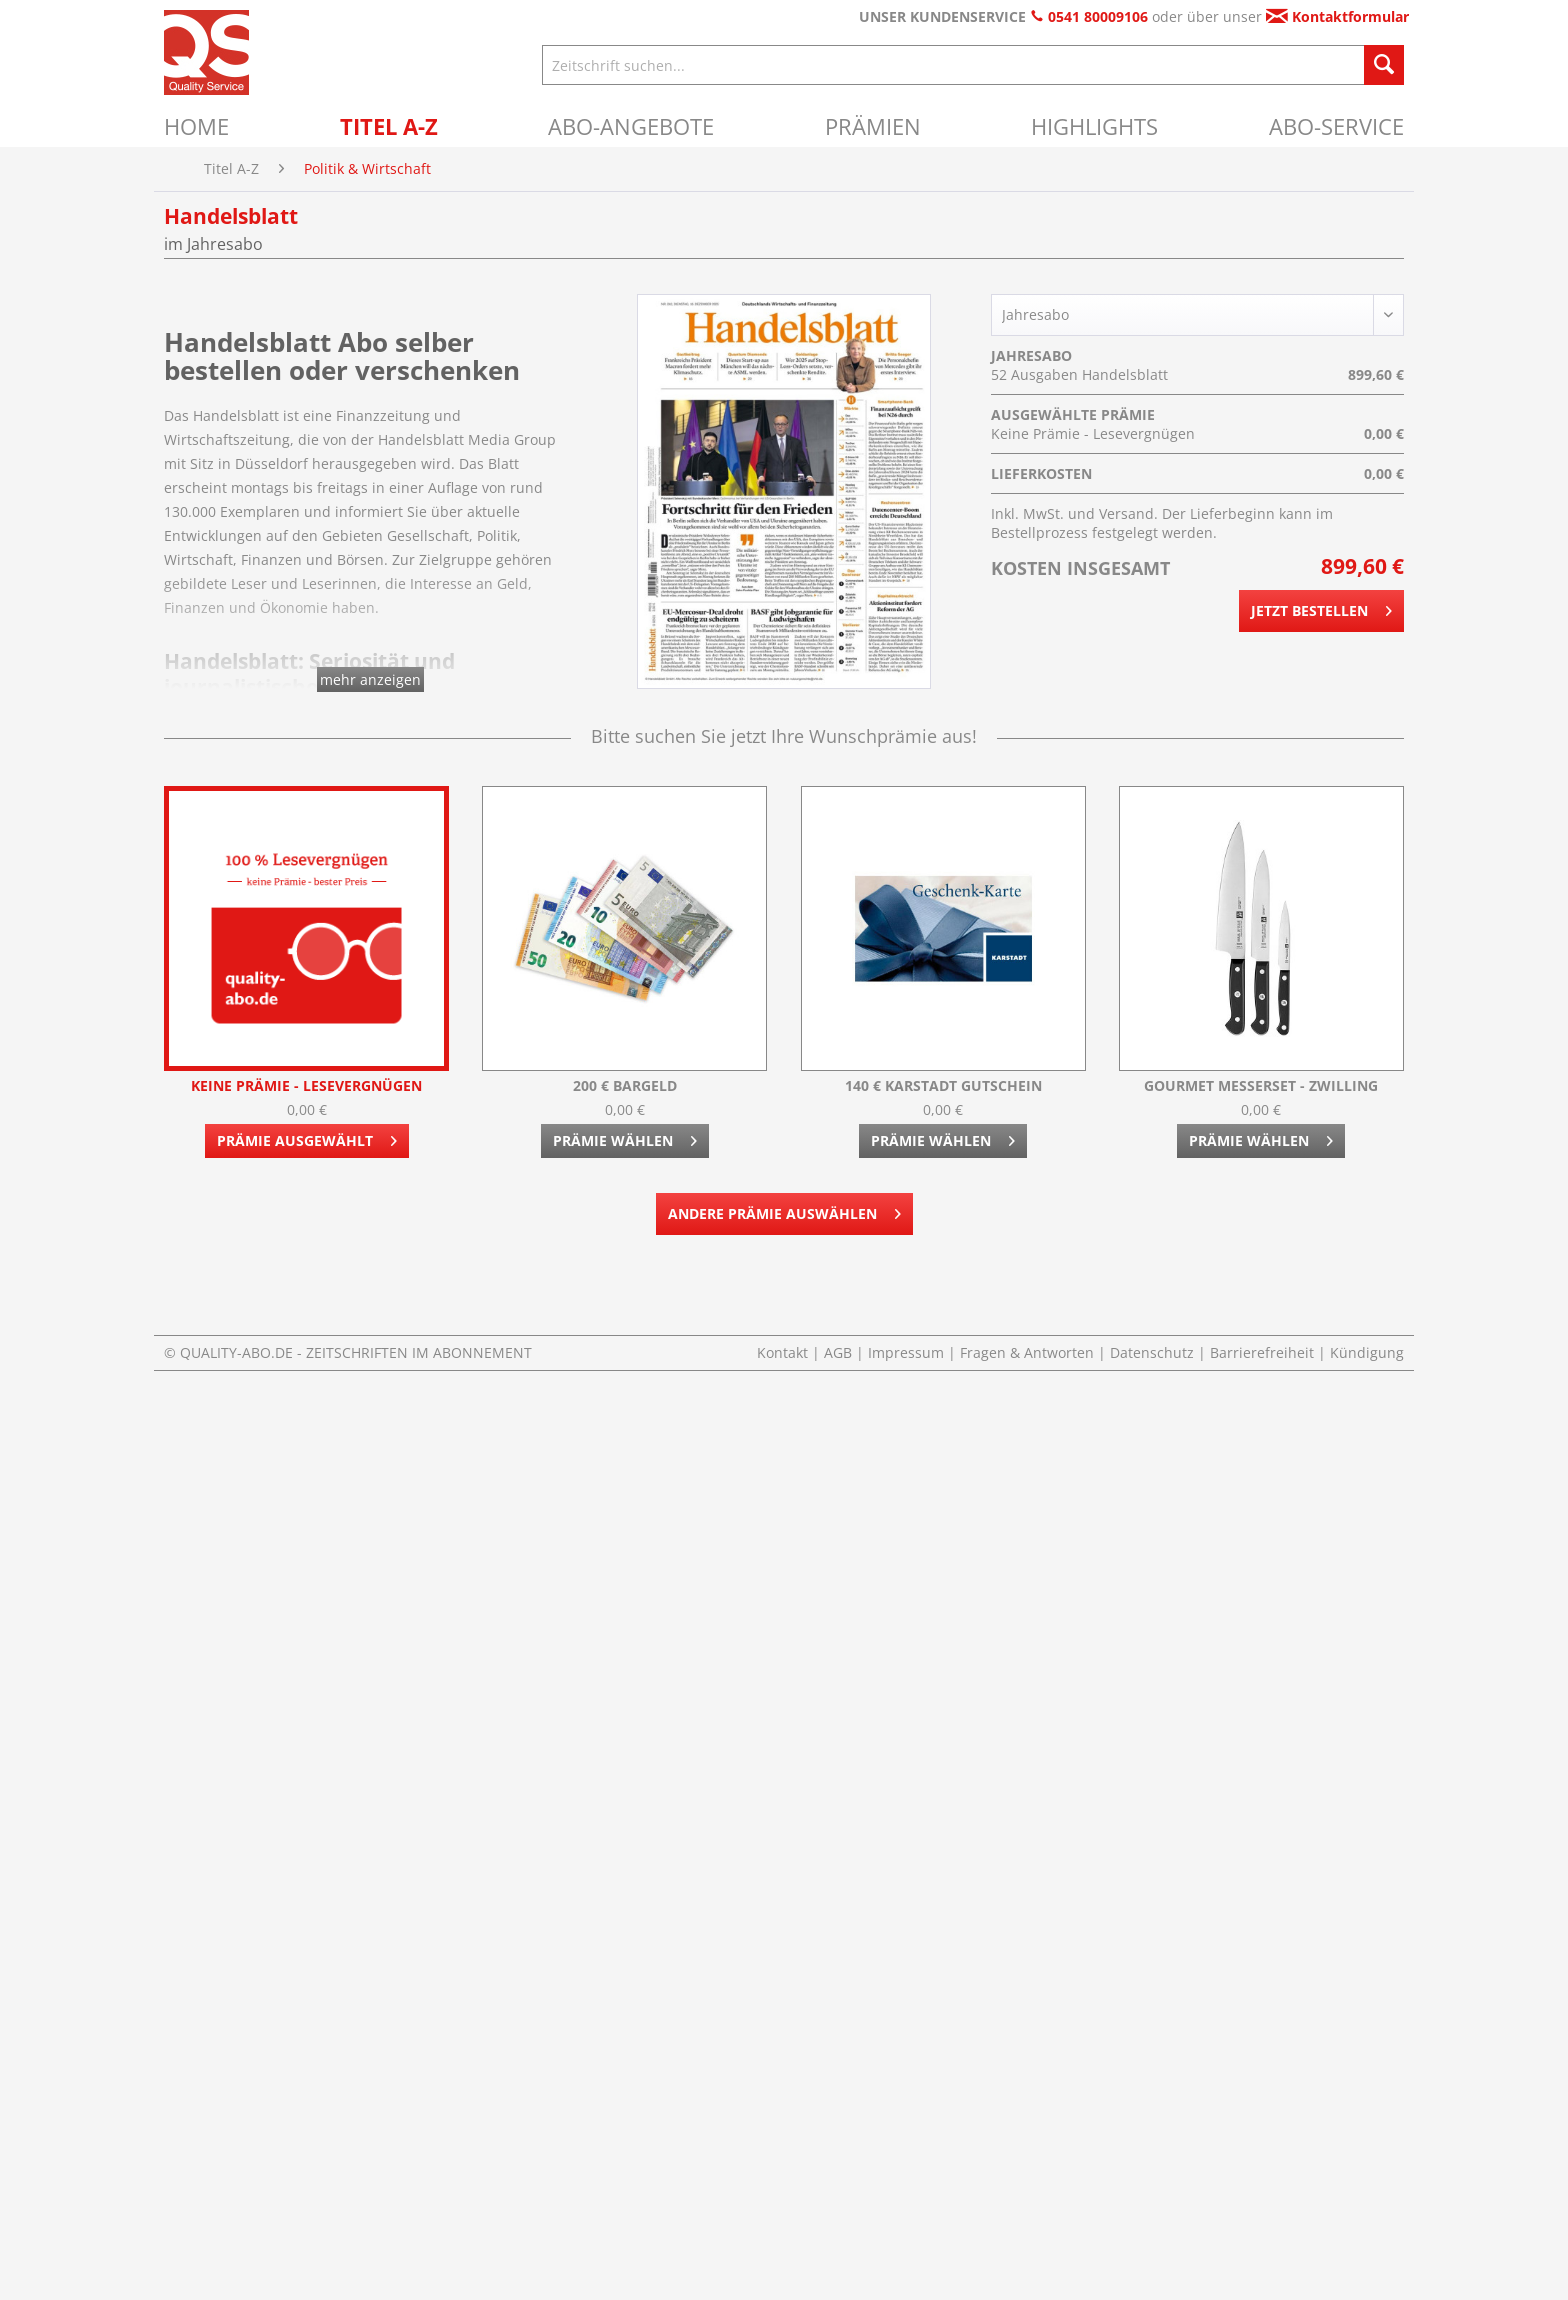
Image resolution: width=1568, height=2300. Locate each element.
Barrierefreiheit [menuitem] (1264, 1352)
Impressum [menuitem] (908, 1352)
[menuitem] (196, 126)
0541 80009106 (1089, 16)
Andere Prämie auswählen (784, 1210)
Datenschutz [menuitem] (1154, 1352)
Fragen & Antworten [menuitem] (1029, 1352)
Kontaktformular (1337, 16)
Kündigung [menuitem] (1367, 1352)
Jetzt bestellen (1321, 607)
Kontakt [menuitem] (784, 1352)
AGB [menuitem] (840, 1352)
